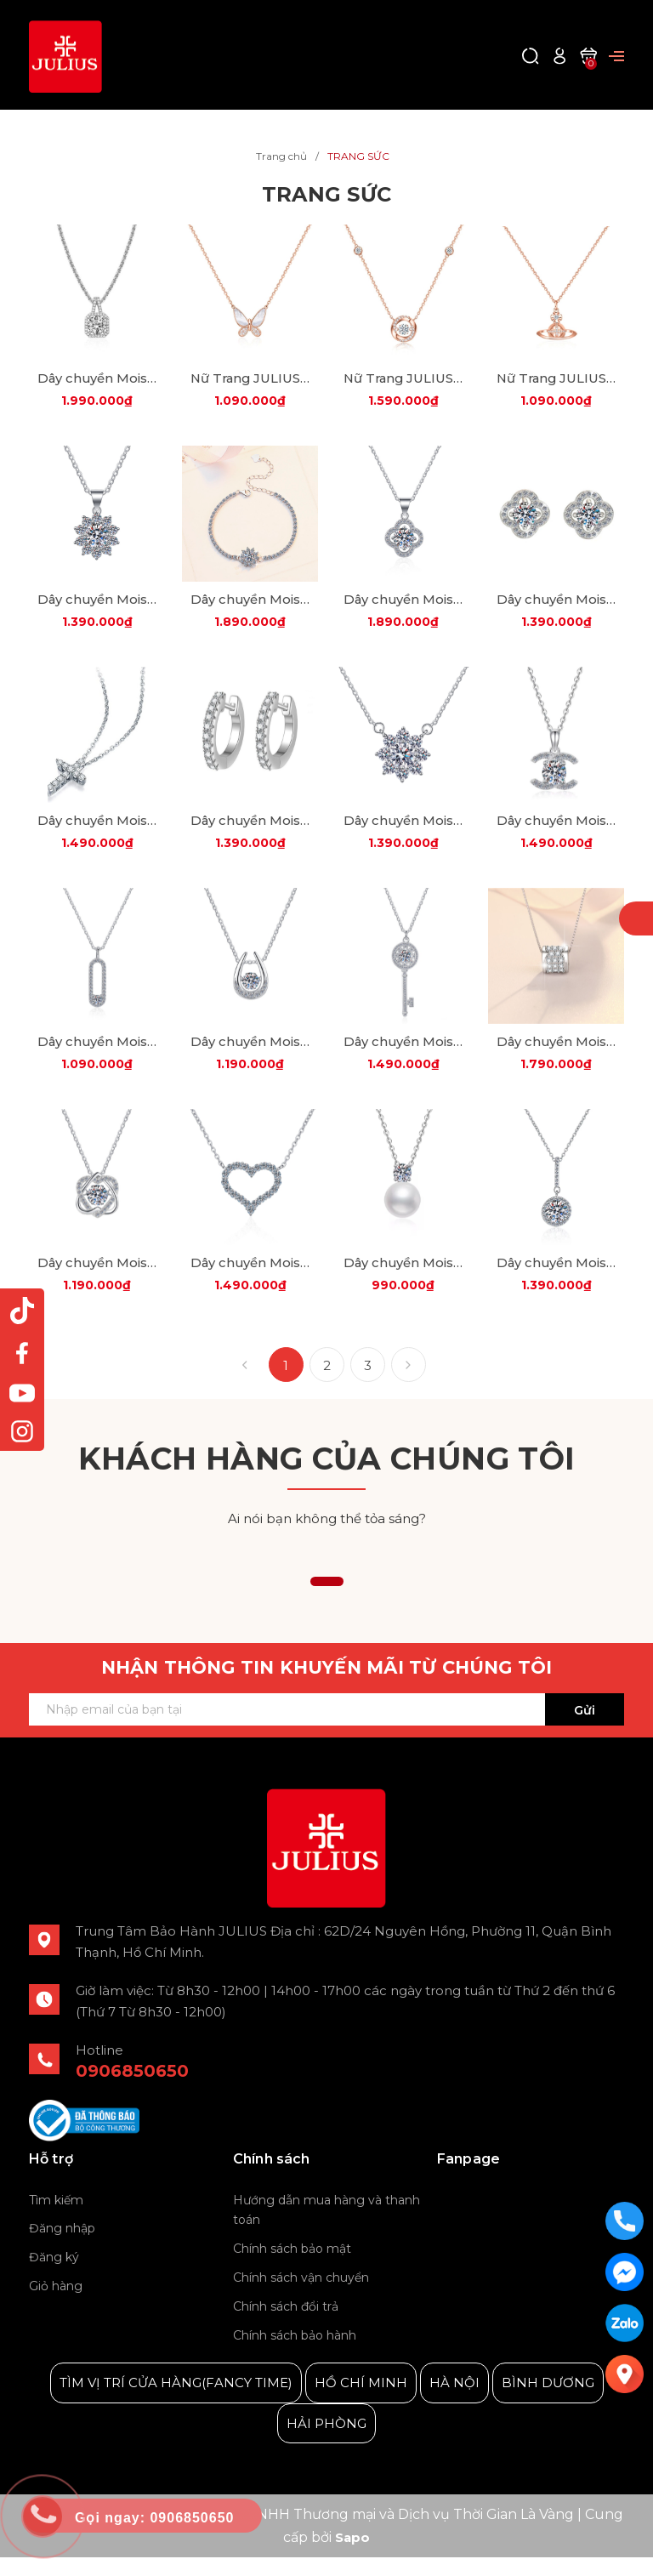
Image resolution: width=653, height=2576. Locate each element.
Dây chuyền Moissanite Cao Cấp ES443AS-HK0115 (556, 831)
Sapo (352, 2557)
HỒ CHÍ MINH (361, 2402)
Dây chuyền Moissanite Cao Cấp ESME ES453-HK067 (556, 1281)
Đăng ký (54, 2276)
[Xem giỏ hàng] (588, 55)
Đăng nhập (62, 2247)
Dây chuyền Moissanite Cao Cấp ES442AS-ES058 (249, 831)
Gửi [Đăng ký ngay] (584, 1729)
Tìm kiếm (56, 2218)
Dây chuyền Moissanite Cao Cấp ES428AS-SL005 (249, 606)
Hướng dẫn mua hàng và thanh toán (326, 2229)
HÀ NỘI (454, 2402)
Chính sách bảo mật (292, 2268)
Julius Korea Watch (499, 2220)
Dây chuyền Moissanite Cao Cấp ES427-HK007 (96, 606)
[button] (327, 1601)
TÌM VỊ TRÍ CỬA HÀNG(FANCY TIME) (176, 2402)
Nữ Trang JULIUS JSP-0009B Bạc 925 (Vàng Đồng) (249, 381)
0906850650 (132, 2090)
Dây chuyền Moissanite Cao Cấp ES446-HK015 (403, 1056)
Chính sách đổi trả (285, 2325)
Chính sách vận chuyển (301, 2297)
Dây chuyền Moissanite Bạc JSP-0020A (96, 381)
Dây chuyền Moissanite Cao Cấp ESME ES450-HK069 (249, 1281)
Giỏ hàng (55, 2305)
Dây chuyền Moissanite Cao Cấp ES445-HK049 (249, 1056)
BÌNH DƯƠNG (548, 2402)
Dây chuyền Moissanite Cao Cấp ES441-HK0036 (96, 831)
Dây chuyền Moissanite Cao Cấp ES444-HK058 (96, 1056)
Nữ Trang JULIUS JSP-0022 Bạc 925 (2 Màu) (403, 381)
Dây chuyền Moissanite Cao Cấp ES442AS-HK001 (403, 831)
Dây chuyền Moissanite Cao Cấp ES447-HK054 (556, 1056)
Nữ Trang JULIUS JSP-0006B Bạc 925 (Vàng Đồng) (556, 381)
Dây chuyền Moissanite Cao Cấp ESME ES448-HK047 (96, 1281)
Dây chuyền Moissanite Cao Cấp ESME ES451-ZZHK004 (403, 1281)
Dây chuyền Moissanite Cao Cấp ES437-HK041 (403, 606)
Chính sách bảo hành (294, 2354)
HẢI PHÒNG (326, 2443)
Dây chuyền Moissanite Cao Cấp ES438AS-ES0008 (556, 606)
